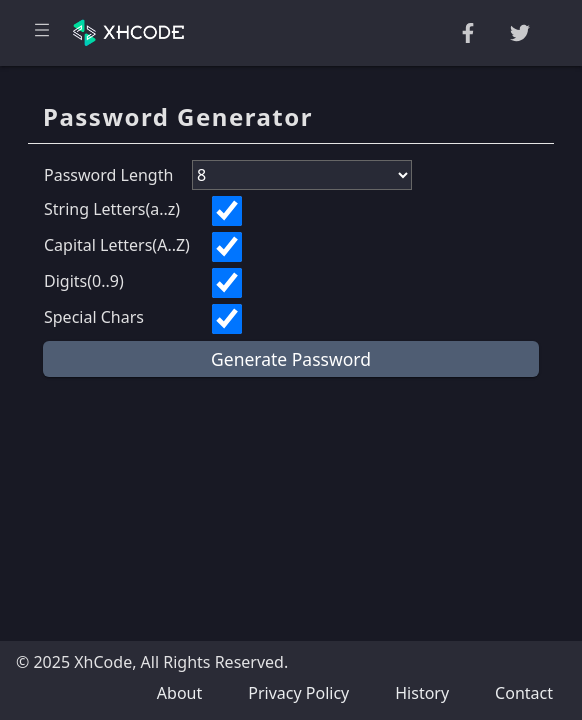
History (422, 693)
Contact (524, 693)
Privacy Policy (298, 693)
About (179, 693)
